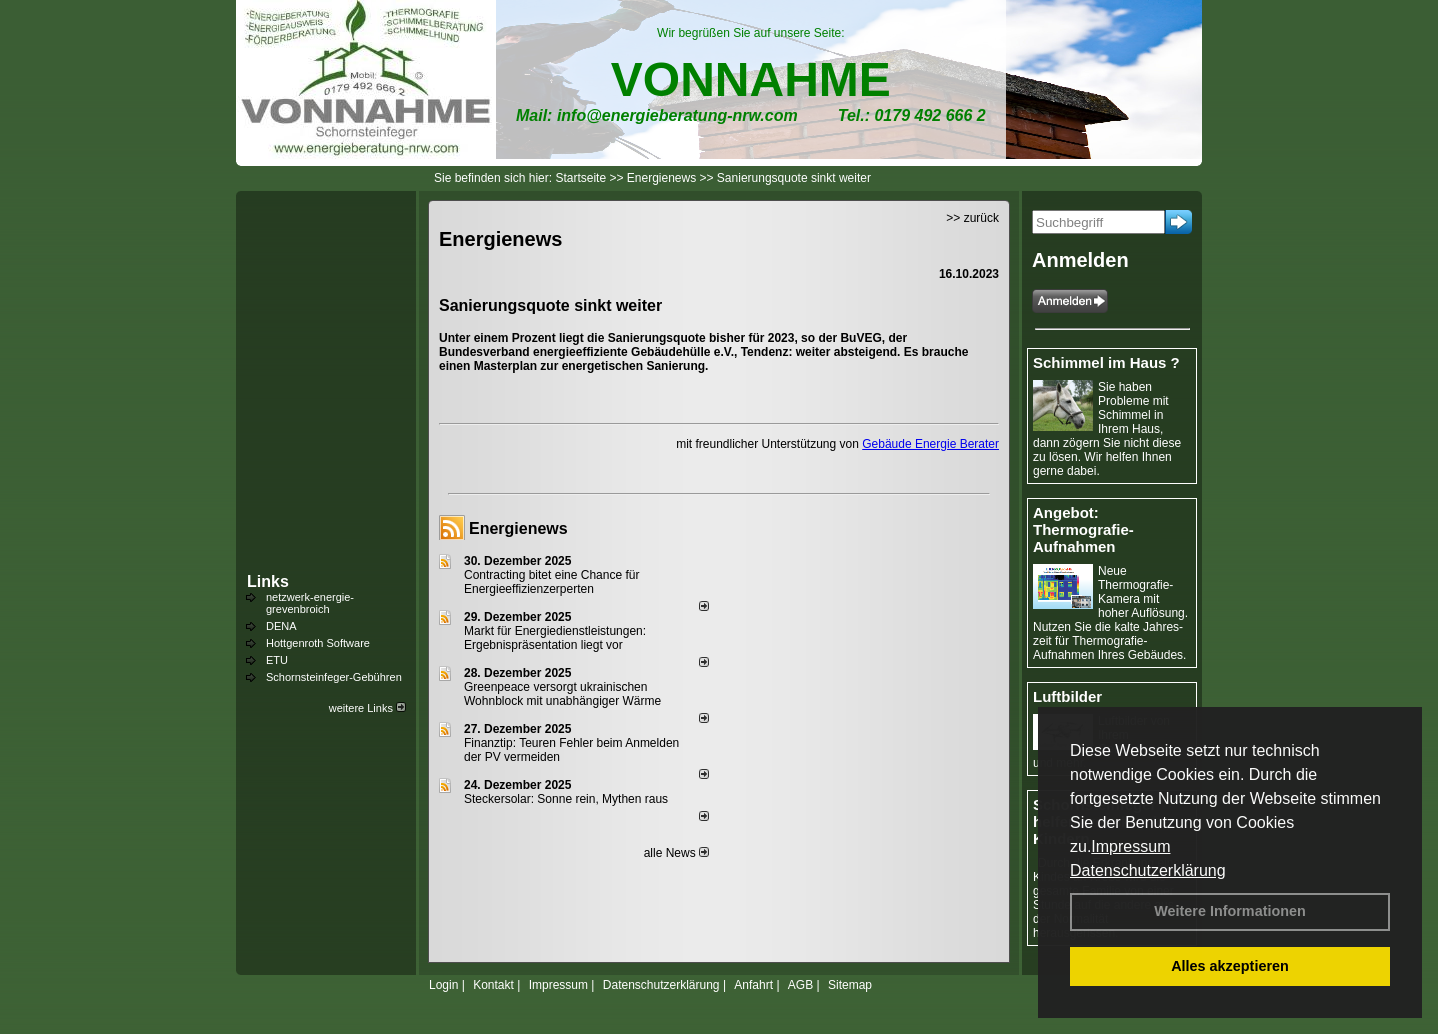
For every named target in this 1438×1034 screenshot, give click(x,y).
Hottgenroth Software (318, 643)
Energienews (518, 528)
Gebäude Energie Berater (930, 444)
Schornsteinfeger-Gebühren (334, 677)
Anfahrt (753, 985)
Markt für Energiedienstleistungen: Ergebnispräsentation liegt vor (555, 638)
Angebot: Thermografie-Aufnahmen (1083, 529)
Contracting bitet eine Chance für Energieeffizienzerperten (551, 582)
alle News (676, 853)
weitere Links (367, 708)
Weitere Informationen (1230, 911)
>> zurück (972, 218)
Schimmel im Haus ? (1106, 362)
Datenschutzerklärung (1148, 870)
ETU (277, 660)
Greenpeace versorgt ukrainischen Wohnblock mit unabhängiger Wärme (562, 694)
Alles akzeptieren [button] (1230, 966)
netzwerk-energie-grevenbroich (310, 603)
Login (443, 985)
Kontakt (493, 985)
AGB (800, 985)
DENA (281, 626)
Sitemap (850, 985)
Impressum (1130, 846)
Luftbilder (1067, 696)
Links (268, 581)
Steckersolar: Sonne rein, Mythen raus (566, 799)
